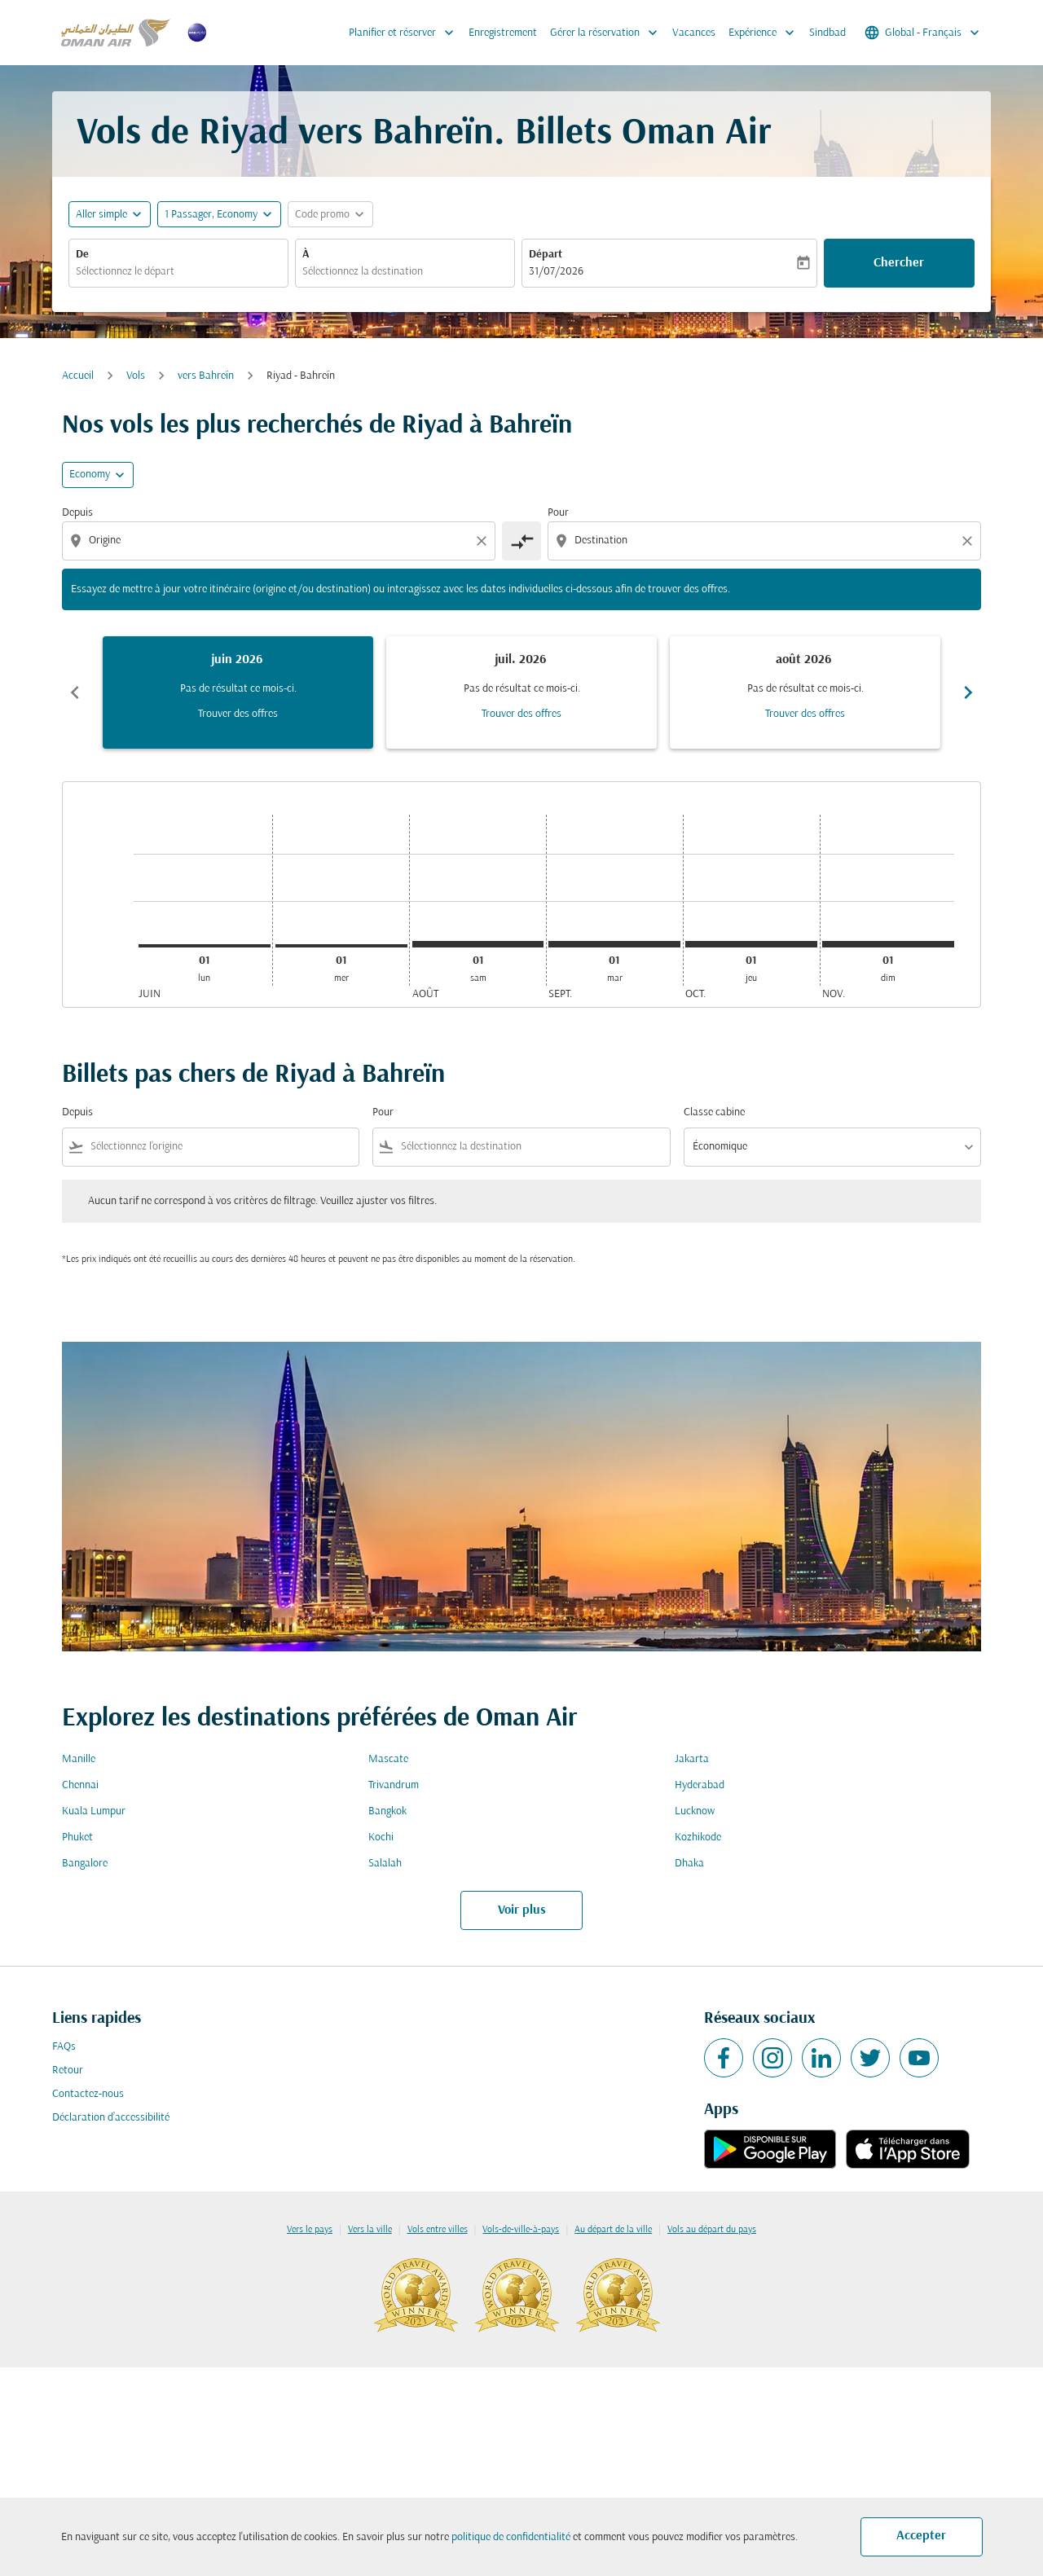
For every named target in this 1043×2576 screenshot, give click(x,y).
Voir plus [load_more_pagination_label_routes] (522, 1910)
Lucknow (695, 1811)
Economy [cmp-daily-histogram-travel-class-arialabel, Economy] (89, 474)
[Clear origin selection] (484, 541)
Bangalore (85, 1863)
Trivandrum (393, 1785)
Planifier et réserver (405, 32)
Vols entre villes (437, 2230)
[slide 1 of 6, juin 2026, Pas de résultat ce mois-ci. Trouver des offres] (238, 692)
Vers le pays (309, 2230)
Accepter (921, 2536)
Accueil (78, 376)
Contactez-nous (88, 2094)
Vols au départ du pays (711, 2230)
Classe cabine (714, 1112)
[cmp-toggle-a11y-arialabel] (521, 540)
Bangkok (387, 1811)
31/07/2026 (556, 272)
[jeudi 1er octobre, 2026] (751, 944)
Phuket (77, 1837)
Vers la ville (370, 2230)
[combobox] (178, 271)
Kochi (381, 1837)
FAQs (64, 2047)
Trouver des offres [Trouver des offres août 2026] (805, 714)
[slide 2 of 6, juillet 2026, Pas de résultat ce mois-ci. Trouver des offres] (521, 692)
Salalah (385, 1863)
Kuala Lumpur (93, 1811)
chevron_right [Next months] (968, 692)
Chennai (80, 1785)
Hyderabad (699, 1785)
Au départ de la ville (613, 2230)
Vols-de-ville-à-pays (520, 2230)
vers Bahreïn (206, 376)
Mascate (388, 1759)
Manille (78, 1759)
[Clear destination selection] (969, 541)
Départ (545, 254)
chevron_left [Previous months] (75, 692)
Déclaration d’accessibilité (110, 2118)
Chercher (899, 263)
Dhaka (689, 1863)
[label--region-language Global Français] (923, 32)
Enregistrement (503, 33)
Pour (558, 513)
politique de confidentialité (510, 2537)
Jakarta (692, 1759)
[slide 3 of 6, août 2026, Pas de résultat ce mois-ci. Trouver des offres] (805, 692)
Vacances (693, 33)
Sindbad (827, 33)
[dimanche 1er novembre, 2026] (888, 944)
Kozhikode (698, 1837)
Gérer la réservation (608, 32)
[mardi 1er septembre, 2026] (614, 944)
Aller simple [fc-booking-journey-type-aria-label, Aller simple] (101, 215)
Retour (67, 2070)
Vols (135, 376)
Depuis (77, 513)
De (82, 254)
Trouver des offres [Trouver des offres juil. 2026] (521, 714)
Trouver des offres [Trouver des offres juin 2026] (238, 714)
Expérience (765, 32)
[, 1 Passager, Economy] (211, 214)
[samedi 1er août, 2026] (478, 944)
